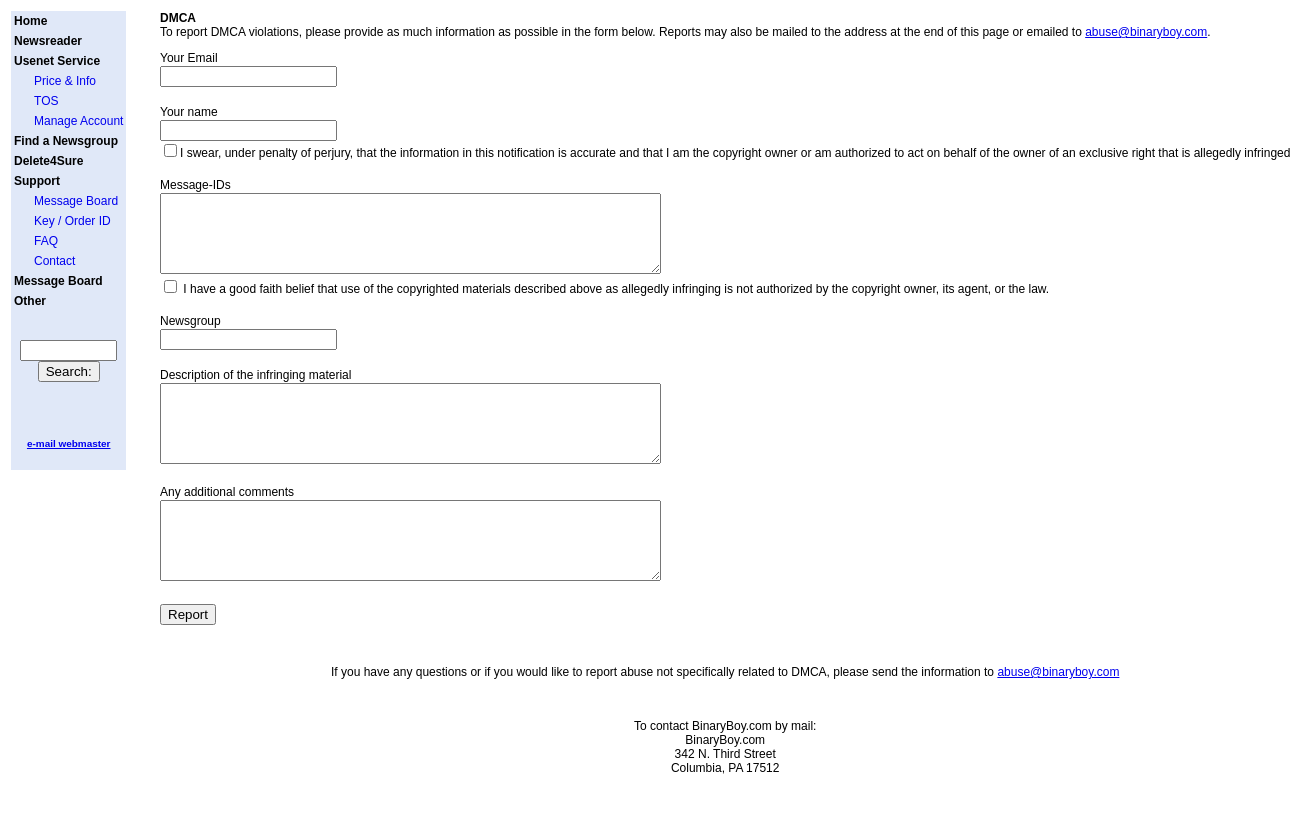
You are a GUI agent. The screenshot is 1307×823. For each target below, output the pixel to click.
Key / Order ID (72, 221)
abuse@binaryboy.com (1146, 32)
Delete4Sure (48, 161)
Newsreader (48, 41)
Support (37, 181)
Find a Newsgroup (66, 141)
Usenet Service (57, 61)
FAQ (46, 241)
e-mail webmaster (69, 443)
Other (30, 301)
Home (30, 21)
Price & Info (65, 81)
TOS (46, 101)
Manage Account (78, 121)
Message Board (76, 201)
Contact (54, 261)
